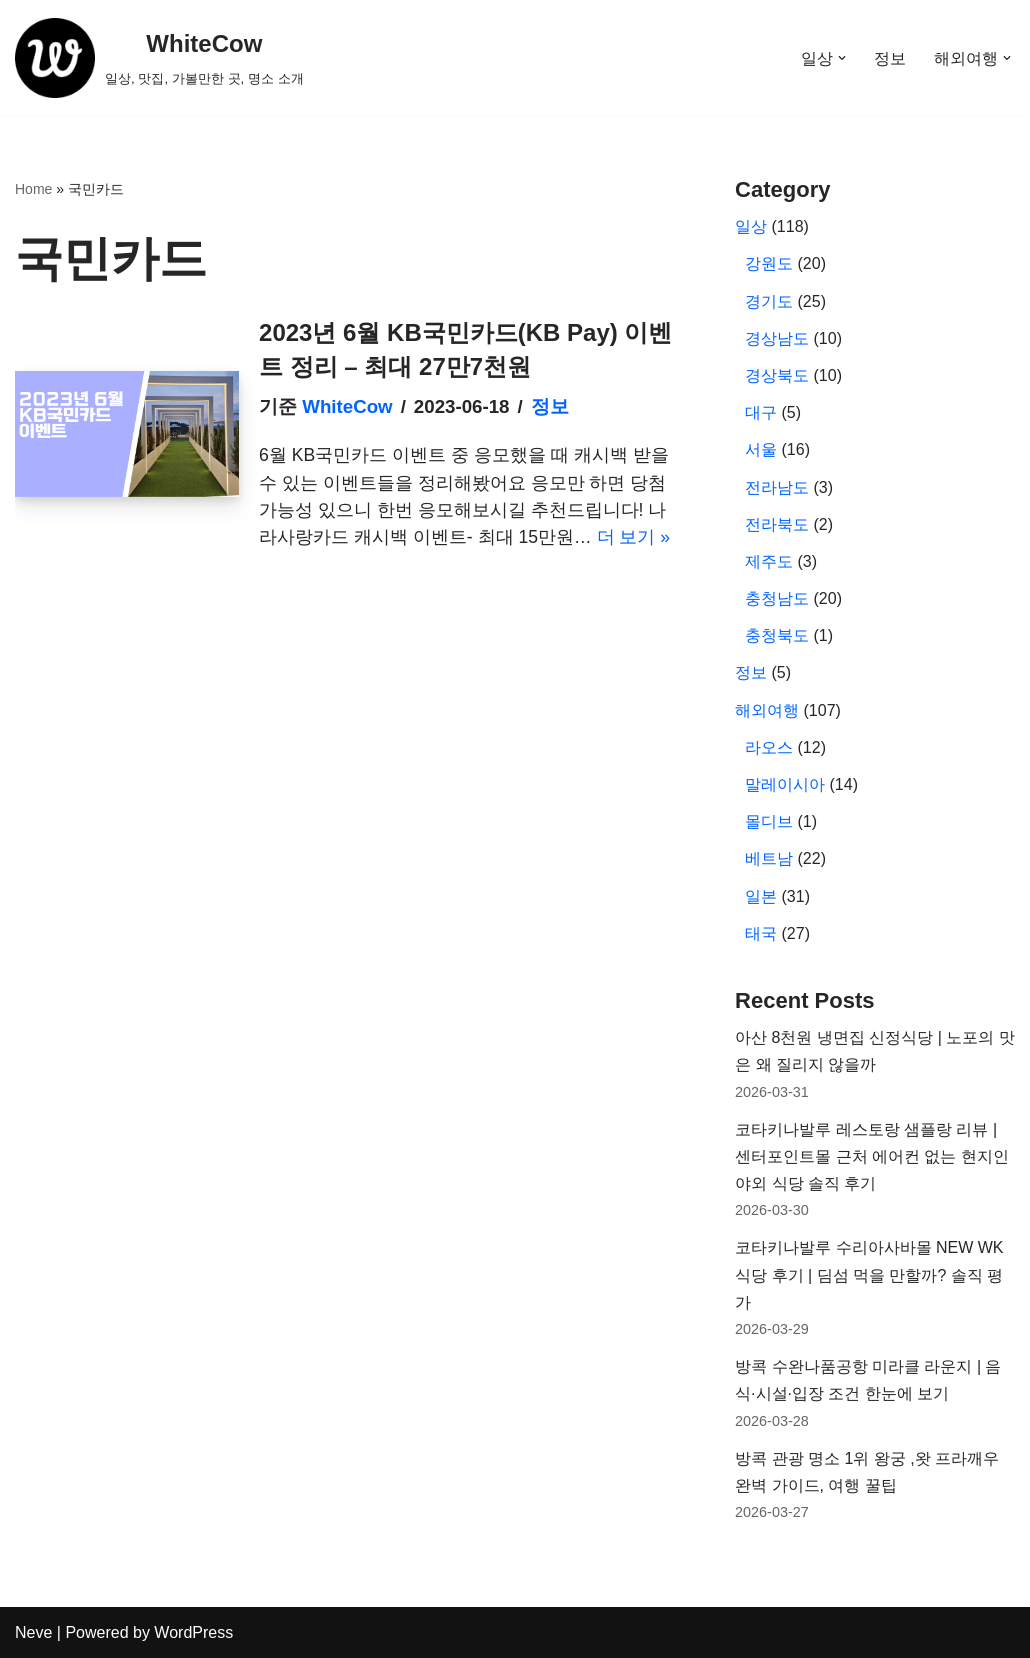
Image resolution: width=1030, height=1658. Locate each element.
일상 (751, 226)
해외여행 (767, 710)
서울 (761, 449)
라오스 (769, 747)
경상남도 (777, 338)
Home (33, 189)
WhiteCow (347, 406)
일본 (761, 896)
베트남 (769, 858)
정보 (890, 58)
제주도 (769, 561)
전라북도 (777, 524)
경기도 (769, 301)
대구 (761, 412)
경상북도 (777, 375)
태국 (761, 933)
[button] (842, 58)
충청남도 (777, 598)
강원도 (769, 263)
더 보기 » (634, 537)
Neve (33, 1632)
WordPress (193, 1632)
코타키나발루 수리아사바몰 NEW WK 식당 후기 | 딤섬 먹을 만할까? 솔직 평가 (869, 1274)
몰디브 (769, 821)
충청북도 (777, 635)
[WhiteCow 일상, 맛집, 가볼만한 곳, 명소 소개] (159, 58)
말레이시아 (785, 784)
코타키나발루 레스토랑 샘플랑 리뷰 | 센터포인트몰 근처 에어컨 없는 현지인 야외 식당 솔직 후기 (872, 1156)
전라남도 (777, 487)
